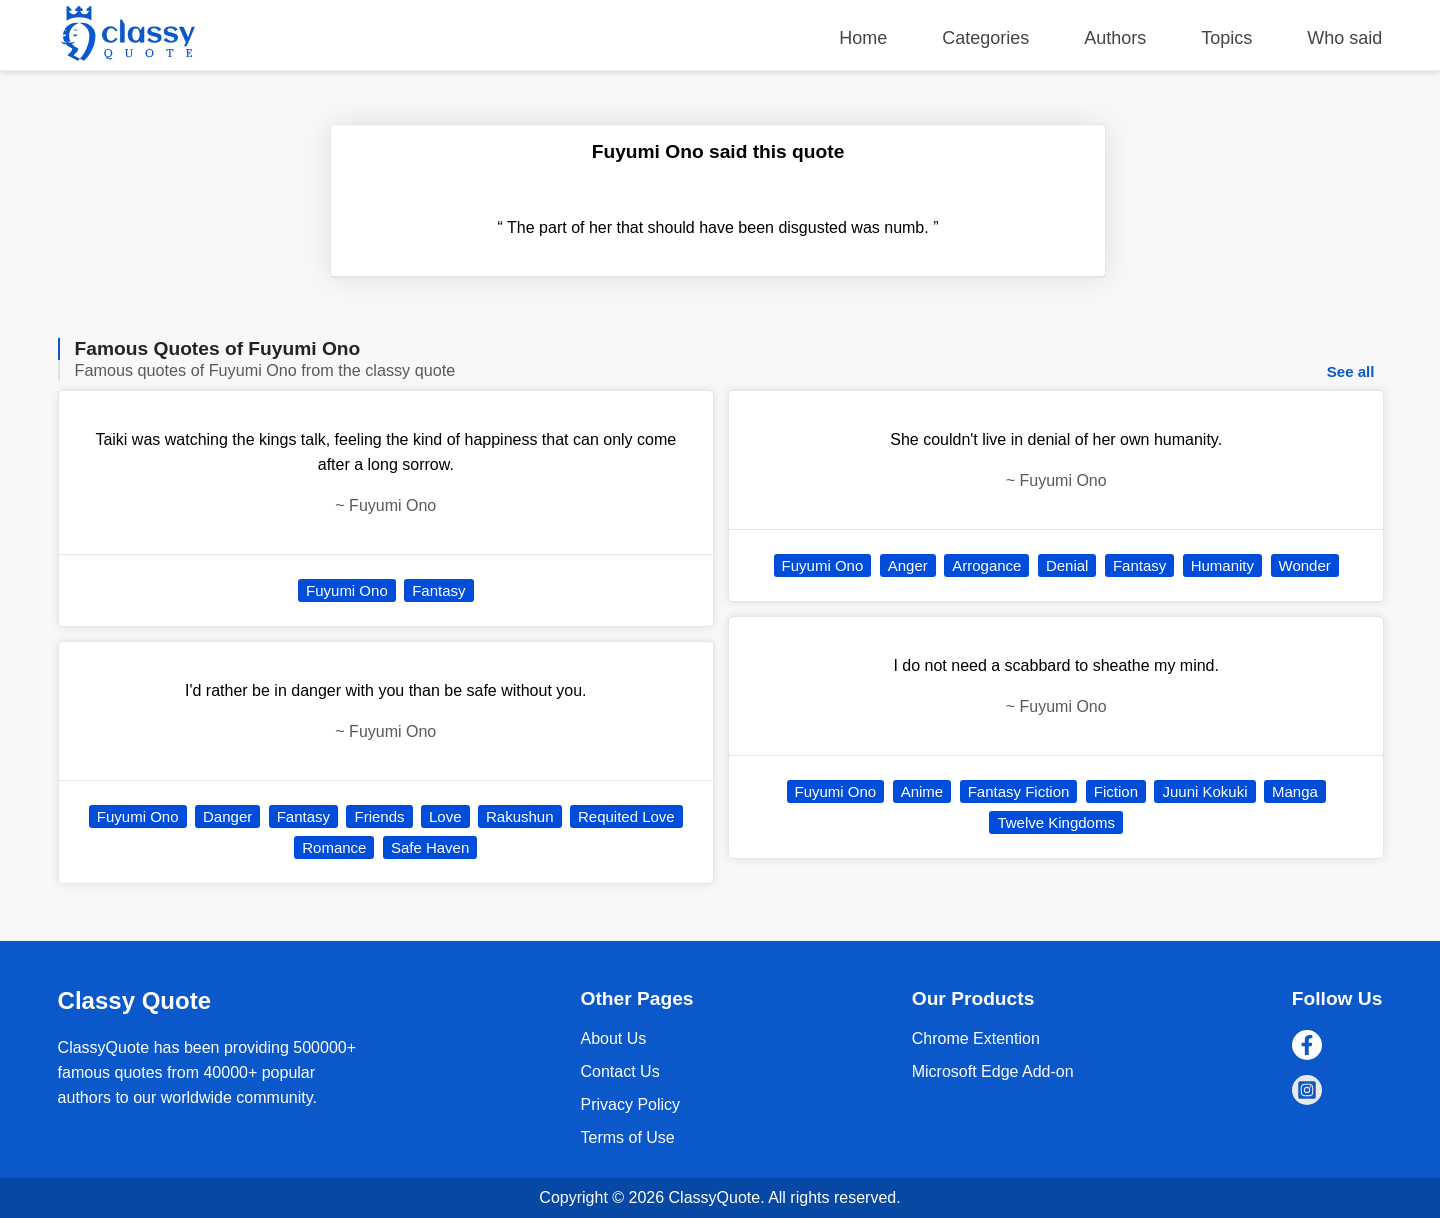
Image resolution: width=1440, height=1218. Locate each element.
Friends (379, 816)
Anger (908, 565)
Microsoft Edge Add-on (993, 1071)
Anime (922, 791)
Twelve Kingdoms (1056, 822)
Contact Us (619, 1071)
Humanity (1222, 565)
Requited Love (626, 816)
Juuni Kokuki (1204, 791)
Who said (1344, 38)
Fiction (1116, 791)
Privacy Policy (630, 1104)
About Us (613, 1038)
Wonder (1305, 565)
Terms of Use (627, 1137)
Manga (1295, 791)
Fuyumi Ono (347, 590)
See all (1351, 371)
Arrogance (986, 565)
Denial (1067, 565)
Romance (334, 847)
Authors (1115, 38)
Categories (985, 38)
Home (863, 38)
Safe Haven (430, 847)
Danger (227, 816)
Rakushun (520, 816)
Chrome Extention (976, 1038)
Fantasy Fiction (1019, 791)
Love (445, 816)
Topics (1226, 38)
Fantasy (438, 590)
